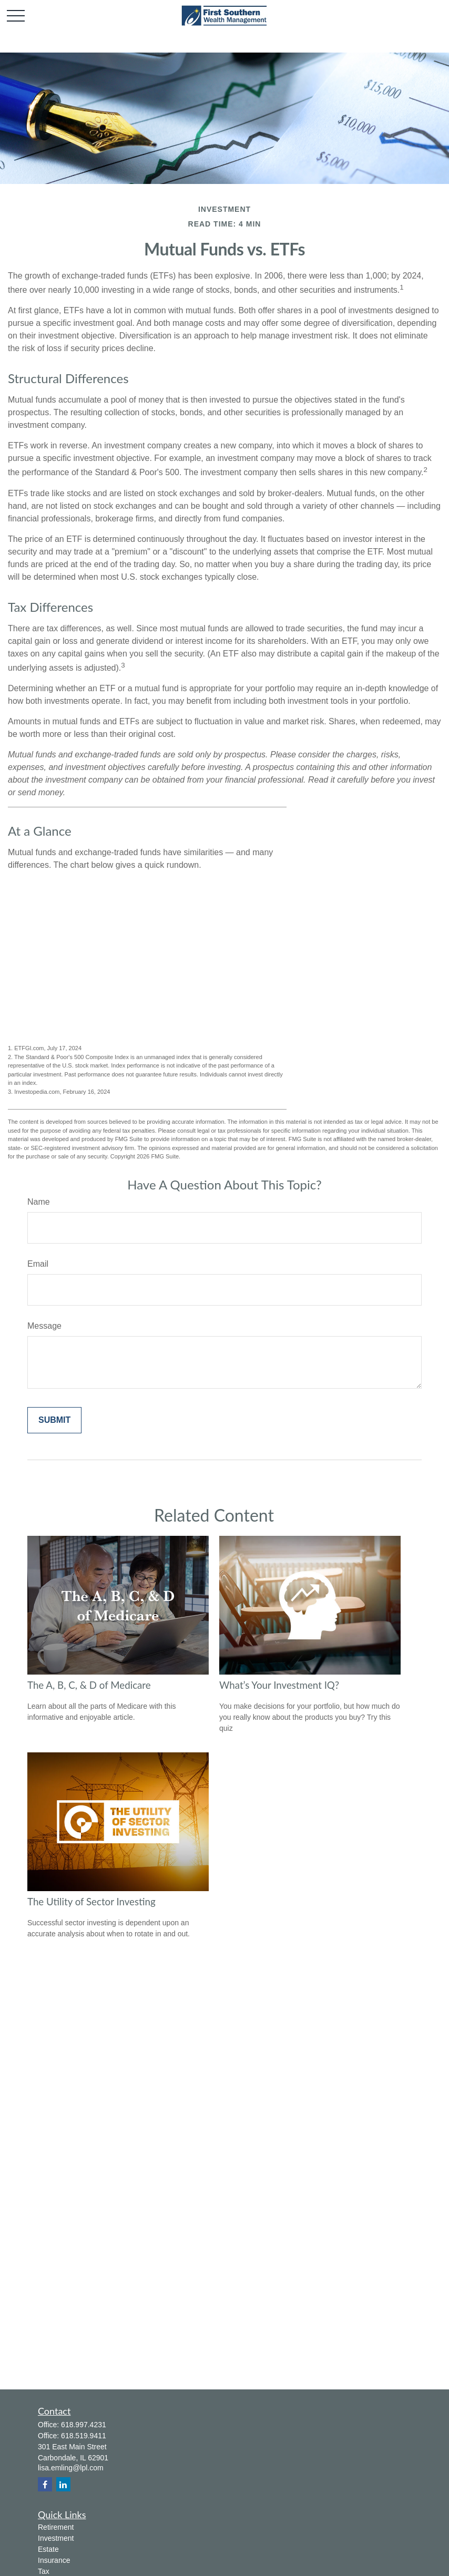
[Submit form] (54, 1420)
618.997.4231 (83, 2424)
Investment (56, 2538)
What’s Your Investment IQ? (279, 1685)
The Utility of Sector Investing (91, 1901)
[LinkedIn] (63, 2484)
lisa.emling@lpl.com (71, 2468)
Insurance (54, 2560)
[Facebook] (45, 2484)
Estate (48, 2549)
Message (44, 1325)
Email (37, 1263)
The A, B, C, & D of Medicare (89, 1685)
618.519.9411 (83, 2435)
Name (38, 1201)
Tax (43, 2571)
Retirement (56, 2527)
